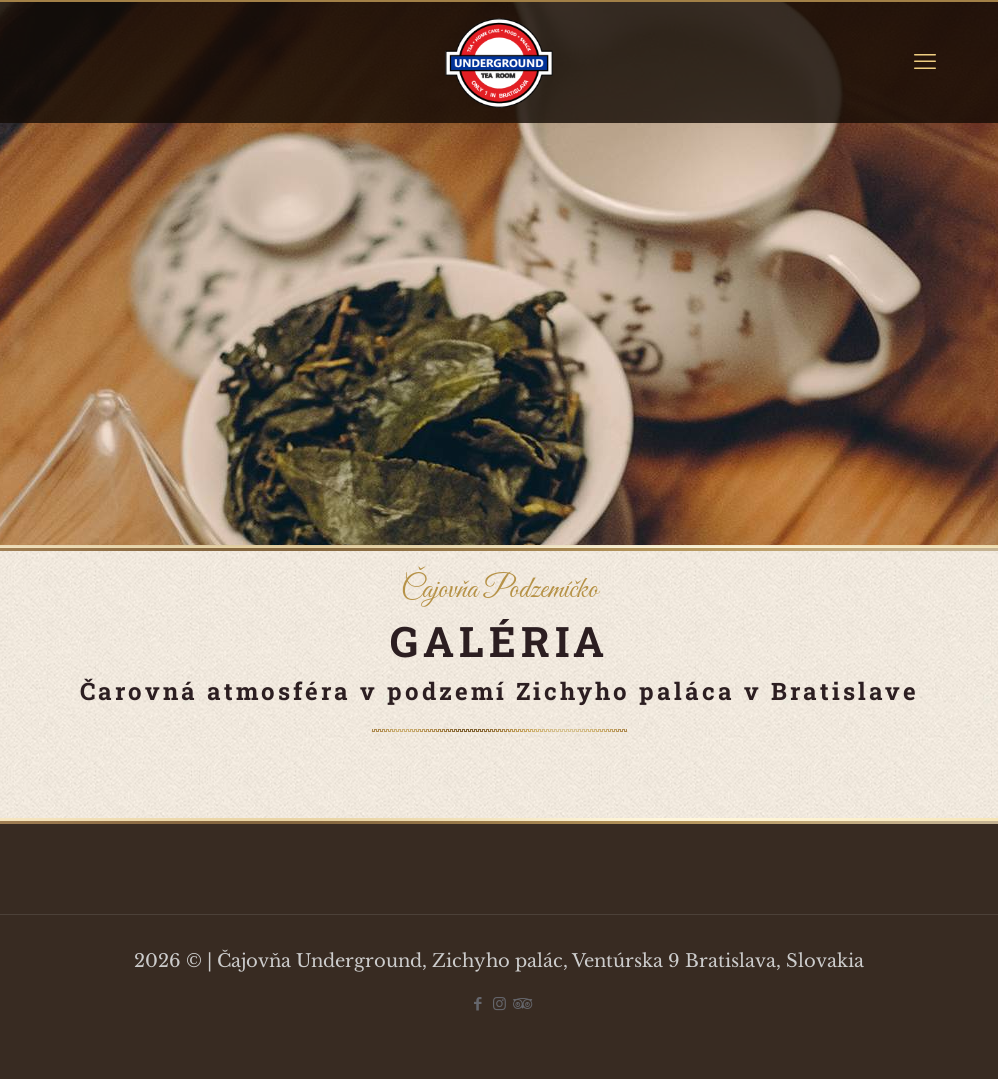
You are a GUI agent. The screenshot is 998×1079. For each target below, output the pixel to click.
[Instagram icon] (499, 1003)
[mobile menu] (925, 62)
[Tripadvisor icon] (520, 1003)
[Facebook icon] (478, 1003)
